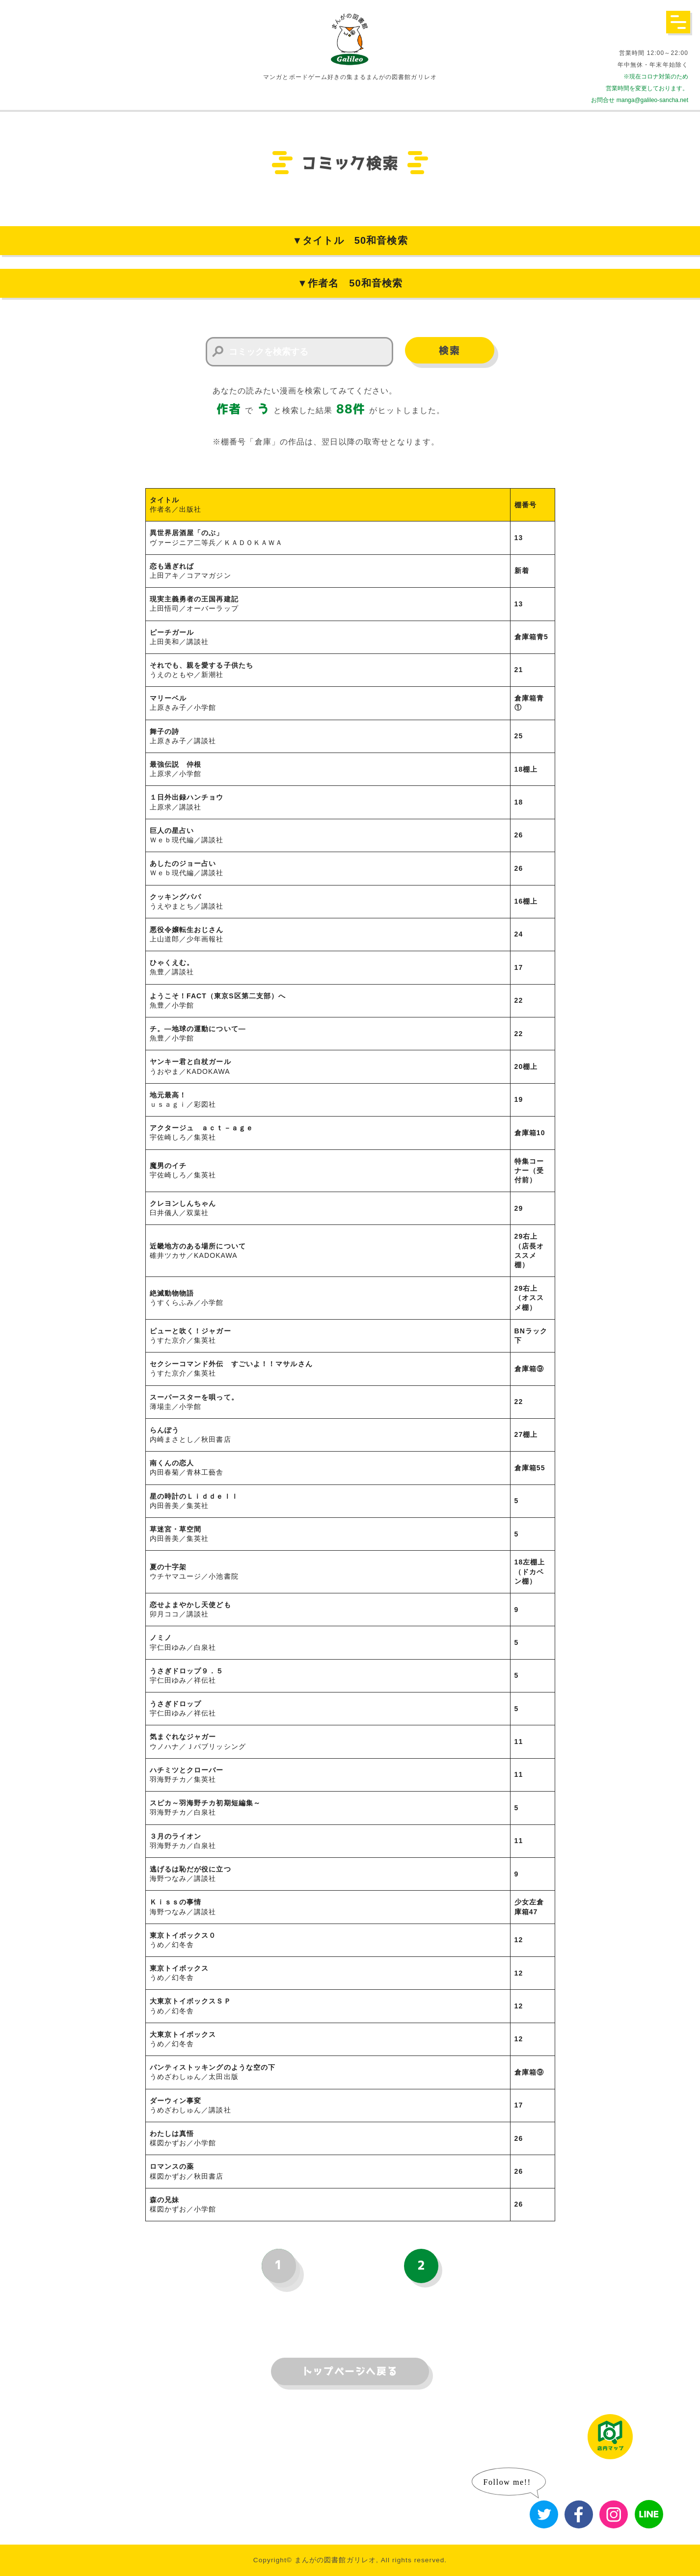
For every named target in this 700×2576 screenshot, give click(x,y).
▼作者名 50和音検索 (350, 283)
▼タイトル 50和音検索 (349, 240)
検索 (449, 351)
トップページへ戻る (350, 2371)
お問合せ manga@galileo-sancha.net (639, 100)
